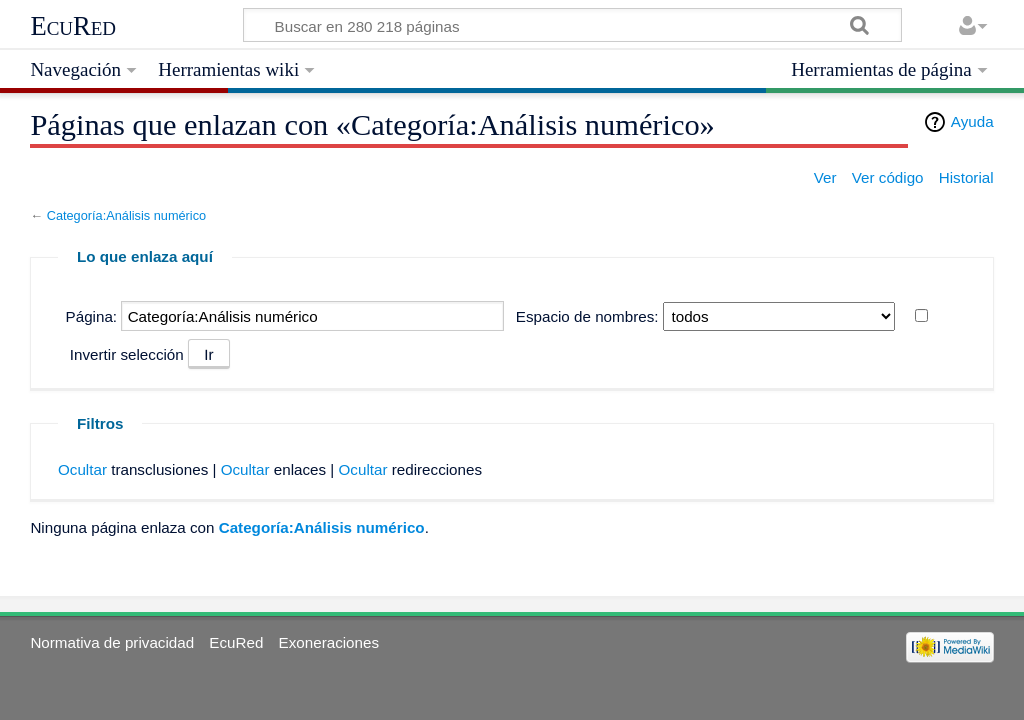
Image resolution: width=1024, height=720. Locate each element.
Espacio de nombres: (587, 316)
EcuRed (73, 26)
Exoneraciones (329, 642)
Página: (92, 316)
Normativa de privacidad (112, 642)
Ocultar (82, 469)
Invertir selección (127, 354)
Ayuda (972, 121)
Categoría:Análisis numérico (126, 215)
